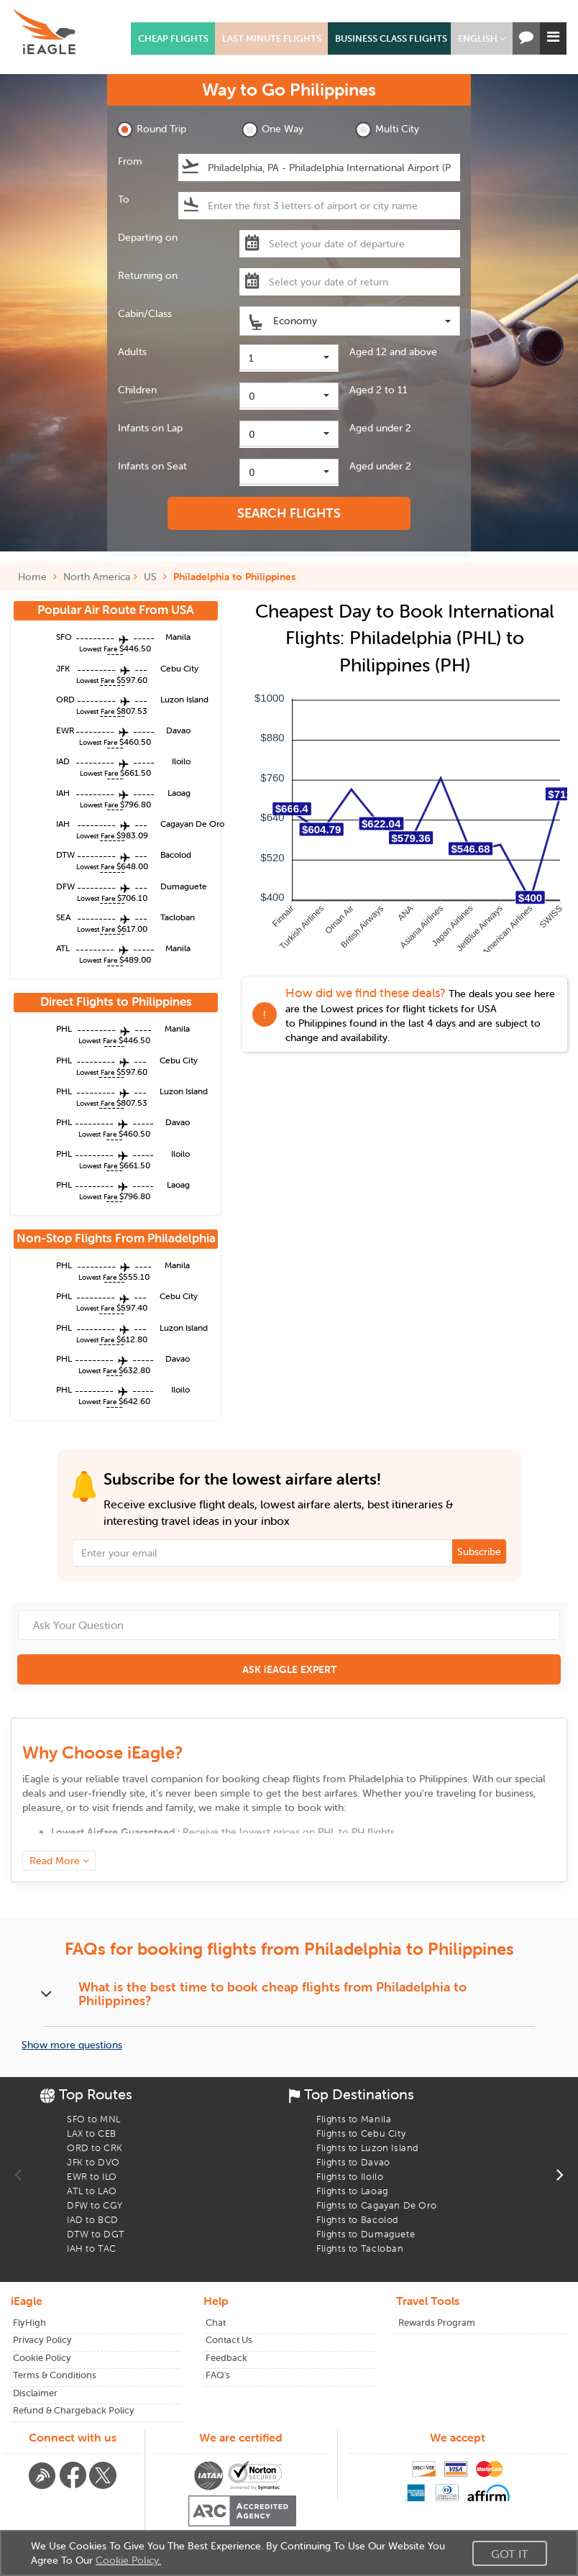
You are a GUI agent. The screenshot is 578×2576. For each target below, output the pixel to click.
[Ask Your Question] (289, 1625)
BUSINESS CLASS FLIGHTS (391, 38)
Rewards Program (436, 2322)
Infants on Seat (152, 465)
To (123, 199)
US (150, 576)
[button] (482, 38)
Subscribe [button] (479, 1551)
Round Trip (151, 130)
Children (137, 389)
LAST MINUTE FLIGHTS (271, 38)
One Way (272, 130)
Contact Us (229, 2340)
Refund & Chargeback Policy (73, 2410)
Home (37, 576)
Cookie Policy (42, 2358)
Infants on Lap (150, 427)
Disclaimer (35, 2393)
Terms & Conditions (54, 2375)
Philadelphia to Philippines (234, 576)
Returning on (148, 275)
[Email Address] (289, 1553)
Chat (216, 2322)
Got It (509, 2554)
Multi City (387, 130)
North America (96, 576)
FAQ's (218, 2375)
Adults (132, 351)
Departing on (148, 237)
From (130, 161)
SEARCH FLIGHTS (289, 513)
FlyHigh (29, 2322)
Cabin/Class (145, 313)
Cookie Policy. (128, 2560)
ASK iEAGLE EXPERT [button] (289, 1669)
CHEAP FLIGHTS (173, 38)
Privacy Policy (42, 2340)
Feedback (226, 2358)
